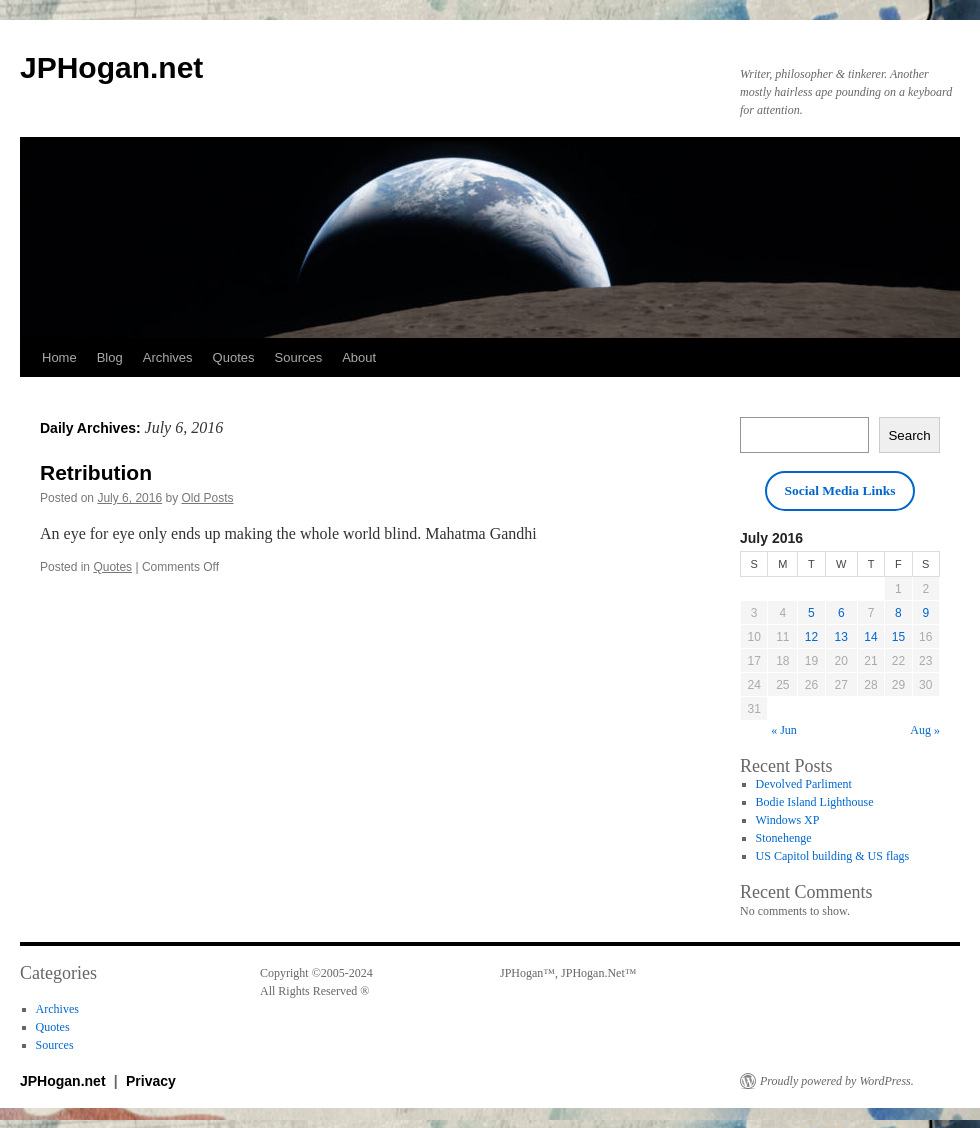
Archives (168, 357)
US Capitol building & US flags (833, 856)
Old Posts (207, 498)
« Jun (784, 730)
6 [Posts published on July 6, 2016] (841, 613)
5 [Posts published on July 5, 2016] (811, 613)
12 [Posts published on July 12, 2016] (811, 637)
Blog (110, 357)
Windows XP (788, 820)
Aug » (925, 730)
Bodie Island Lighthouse (815, 802)
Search (909, 435)
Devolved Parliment (804, 784)
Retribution (96, 472)
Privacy (151, 1081)
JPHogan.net (111, 67)
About (359, 357)
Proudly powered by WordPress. (837, 1081)
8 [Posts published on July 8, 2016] (898, 613)
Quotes (234, 357)
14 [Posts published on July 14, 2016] (870, 637)
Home (59, 357)
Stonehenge (784, 838)
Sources (299, 357)
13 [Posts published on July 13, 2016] (841, 637)
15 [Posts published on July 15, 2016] (898, 637)
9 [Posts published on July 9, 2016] (925, 613)
